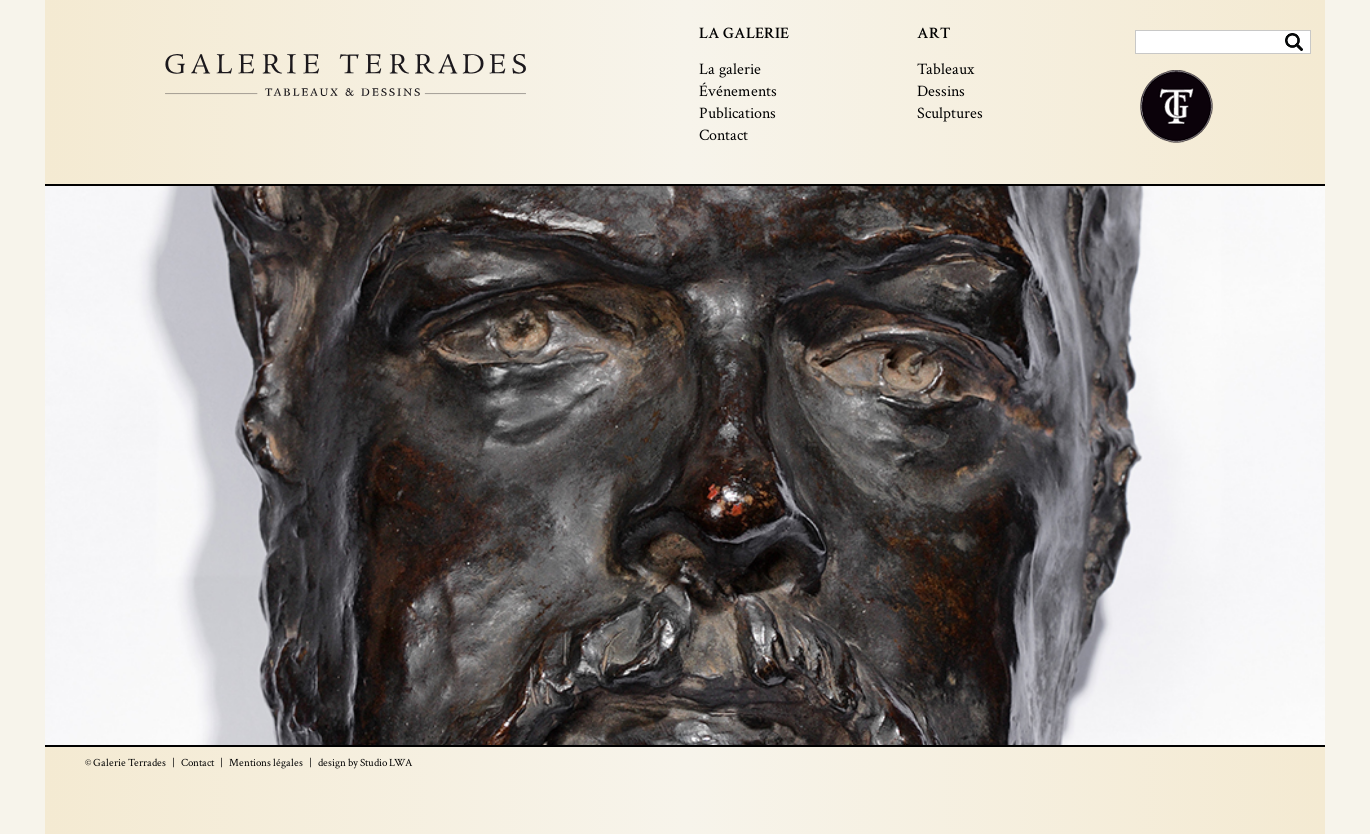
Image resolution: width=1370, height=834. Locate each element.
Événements (738, 91)
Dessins (941, 91)
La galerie (730, 69)
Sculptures (950, 113)
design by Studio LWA (365, 763)
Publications (737, 113)
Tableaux (945, 69)
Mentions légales (266, 763)
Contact (723, 135)
